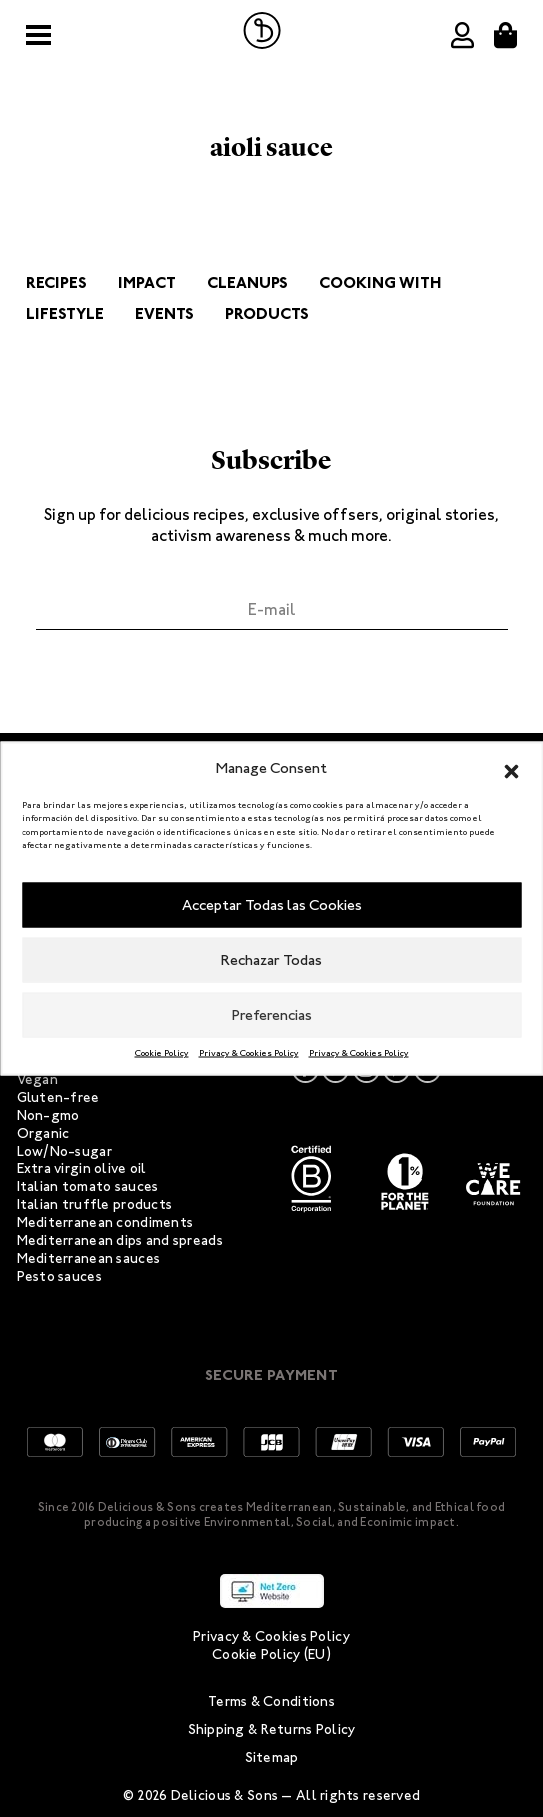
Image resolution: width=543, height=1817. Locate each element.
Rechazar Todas (271, 960)
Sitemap (272, 1757)
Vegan (37, 1079)
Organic (43, 1133)
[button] (511, 768)
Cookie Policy (162, 1052)
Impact (147, 282)
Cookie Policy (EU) (271, 1654)
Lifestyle (65, 313)
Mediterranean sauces (89, 1258)
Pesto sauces (59, 1276)
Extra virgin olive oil (82, 1168)
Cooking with (380, 282)
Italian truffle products (95, 1204)
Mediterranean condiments (105, 1222)
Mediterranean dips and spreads (120, 1240)
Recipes (56, 282)
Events (164, 313)
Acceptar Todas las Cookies (272, 905)
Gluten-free (58, 1097)
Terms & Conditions (271, 1701)
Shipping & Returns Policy (272, 1729)
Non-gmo (48, 1115)
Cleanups (247, 282)
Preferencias (272, 1015)
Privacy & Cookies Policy (249, 1052)
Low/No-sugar (64, 1151)
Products (267, 313)
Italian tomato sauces (88, 1186)
